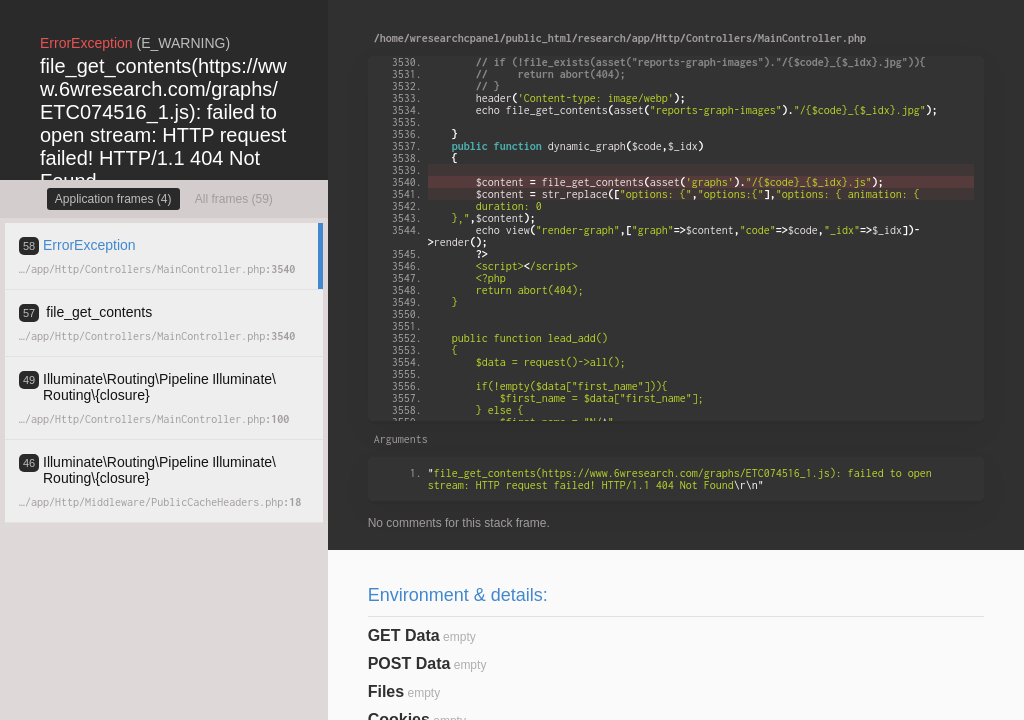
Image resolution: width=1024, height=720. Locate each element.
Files (386, 691)
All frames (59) (234, 199)
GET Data (404, 635)
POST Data (409, 663)
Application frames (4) (113, 199)
